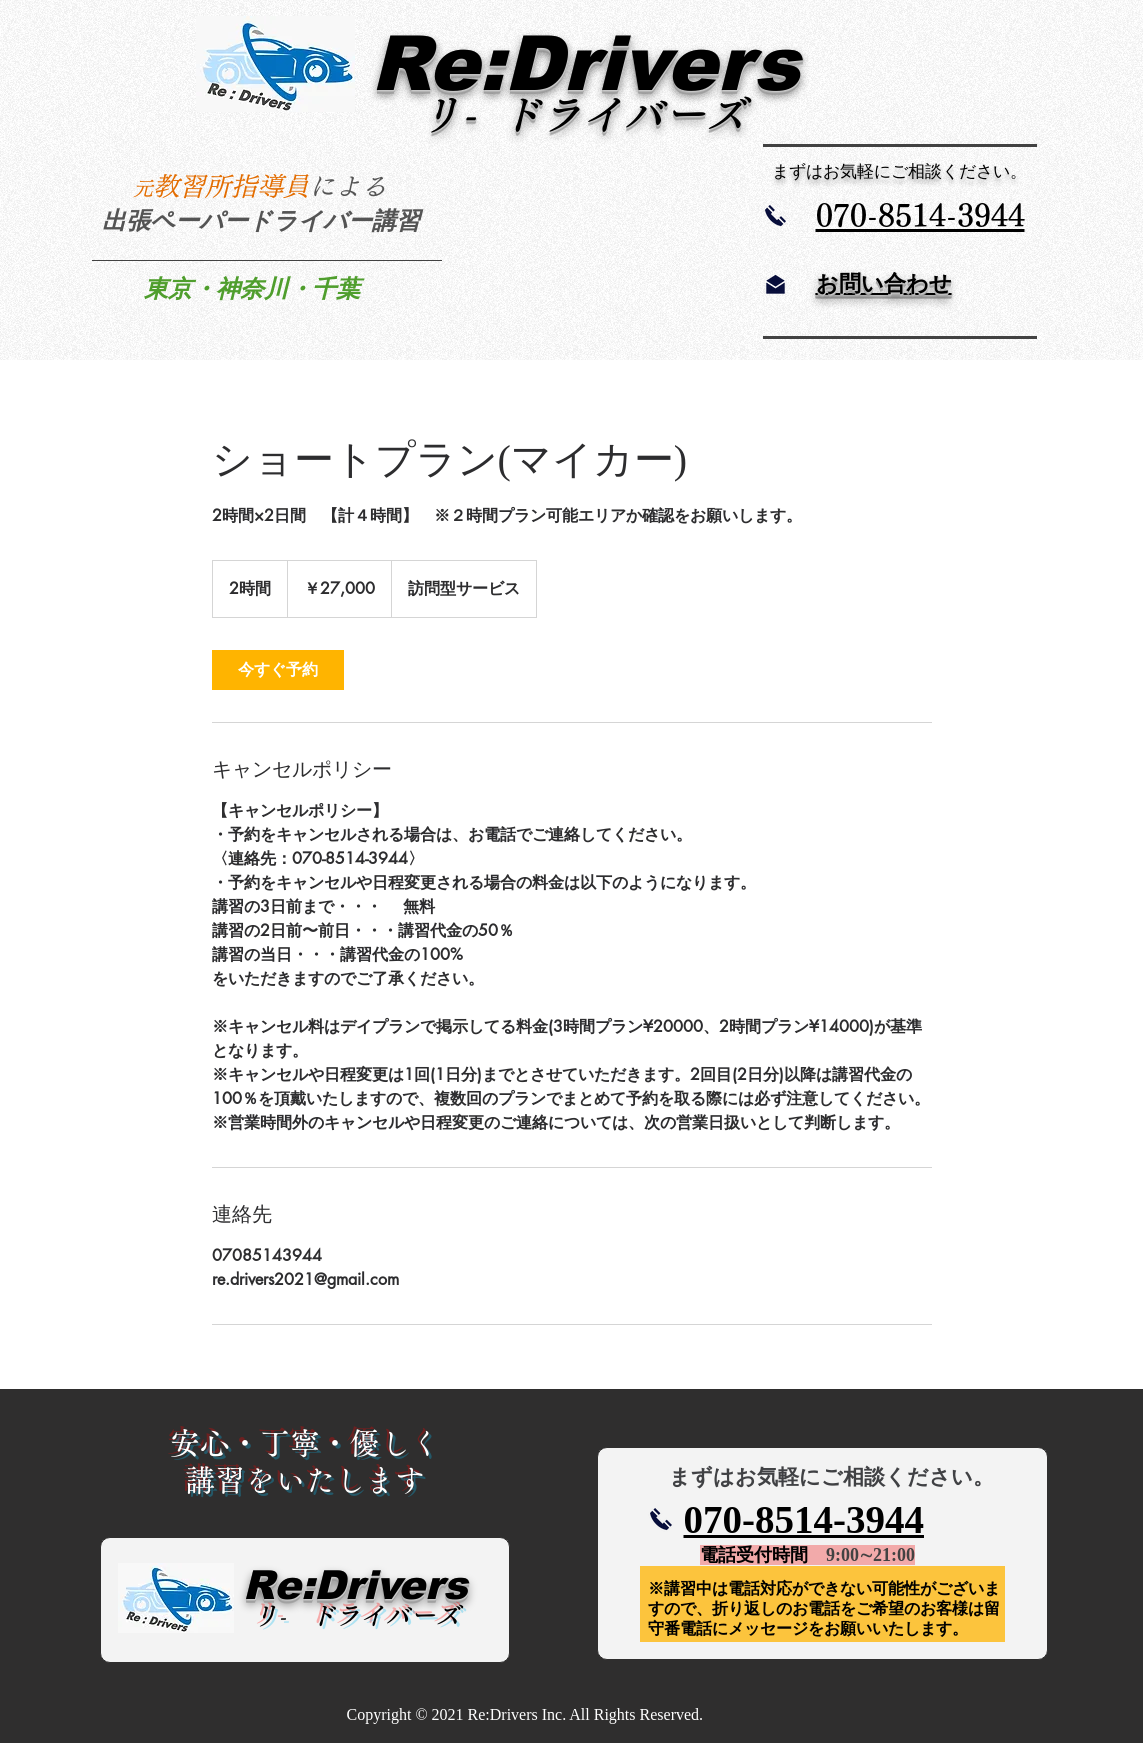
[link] (278, 670)
